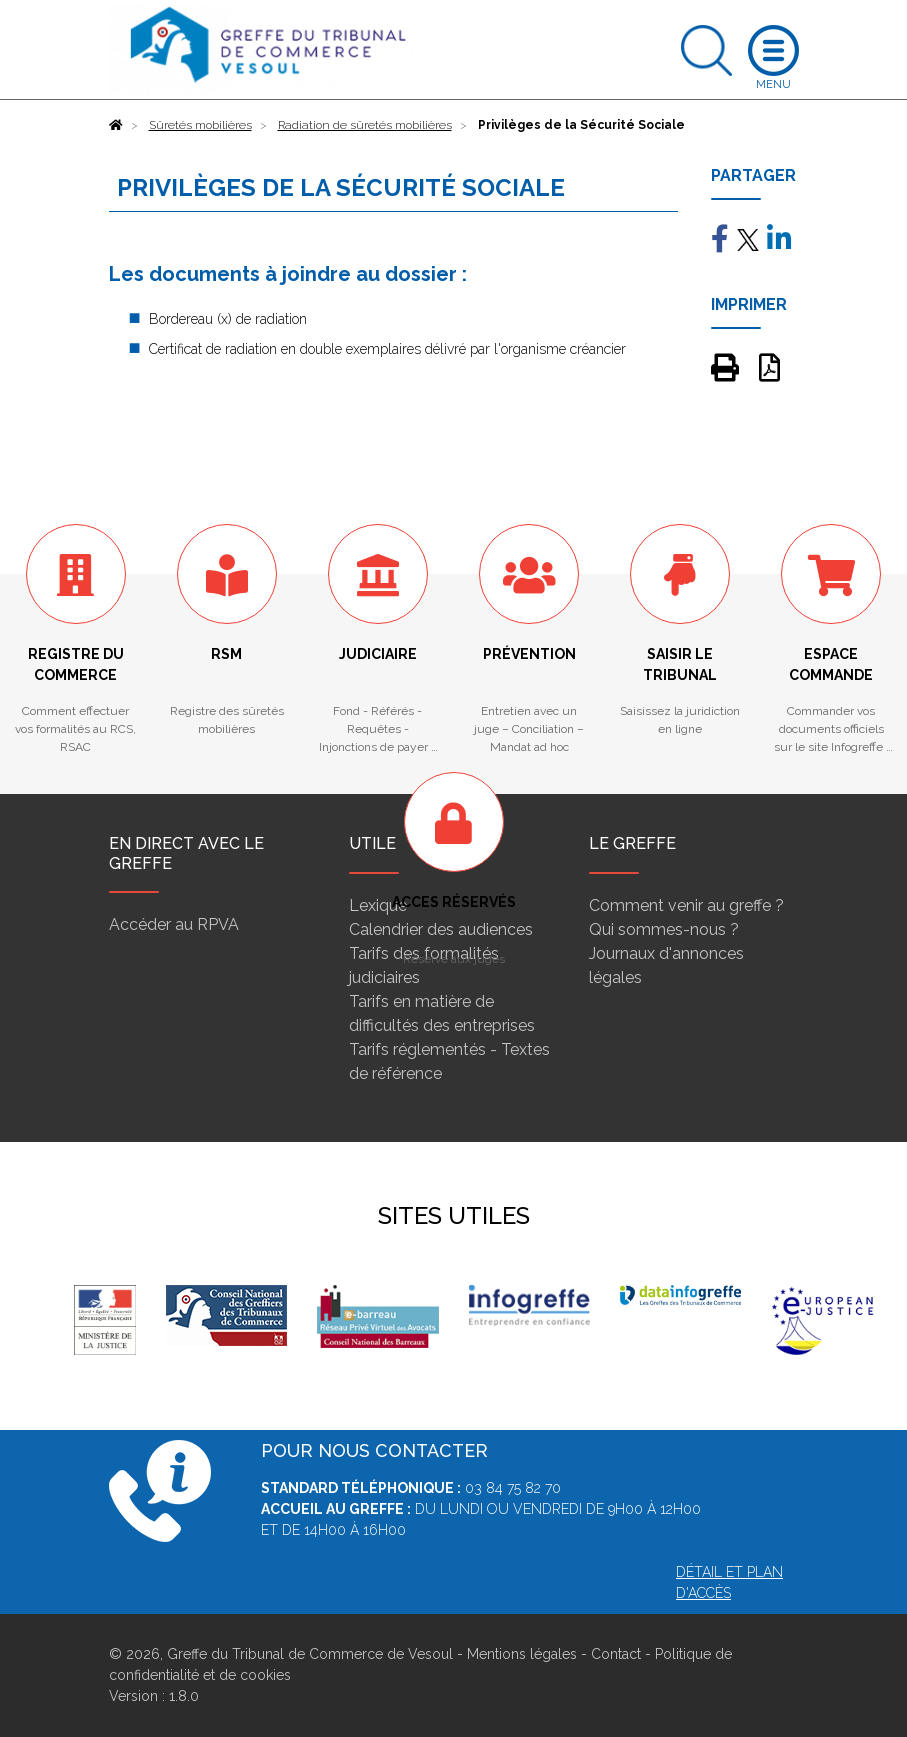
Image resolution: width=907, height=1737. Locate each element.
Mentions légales (522, 1654)
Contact (616, 1654)
